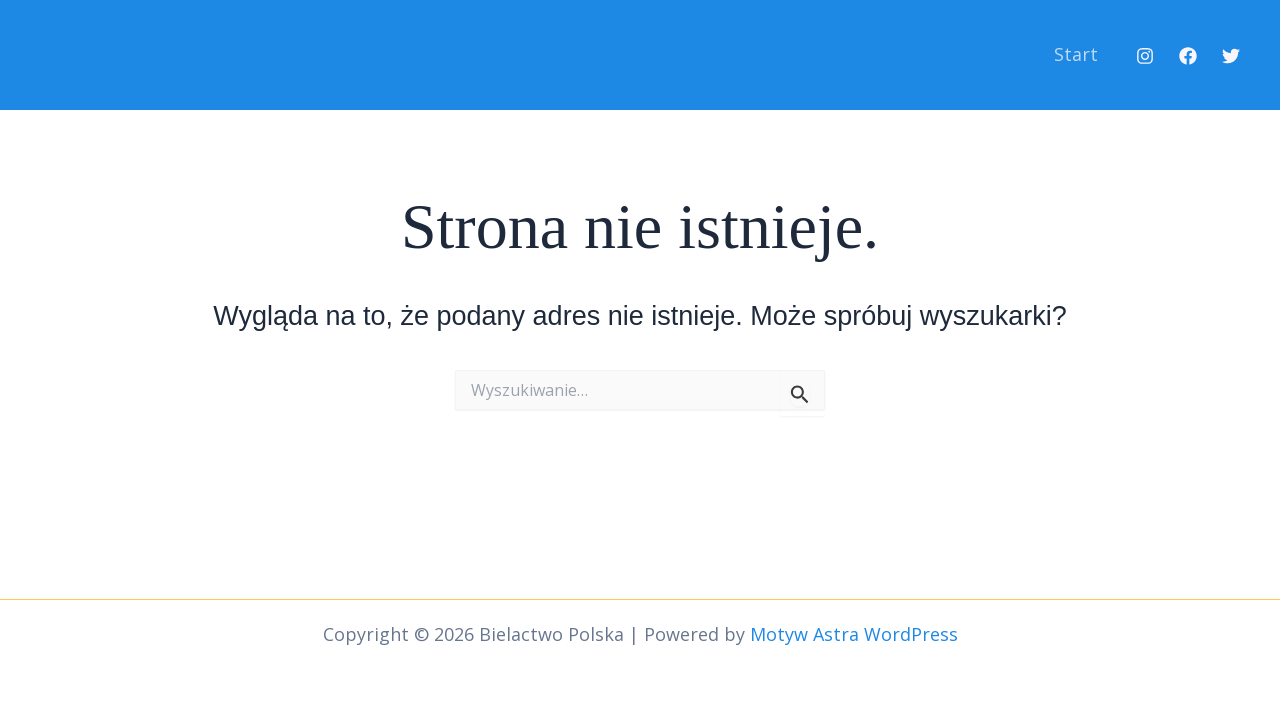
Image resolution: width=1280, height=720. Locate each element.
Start (1076, 54)
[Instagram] (1145, 56)
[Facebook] (1188, 56)
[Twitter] (1231, 56)
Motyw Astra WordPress (854, 634)
